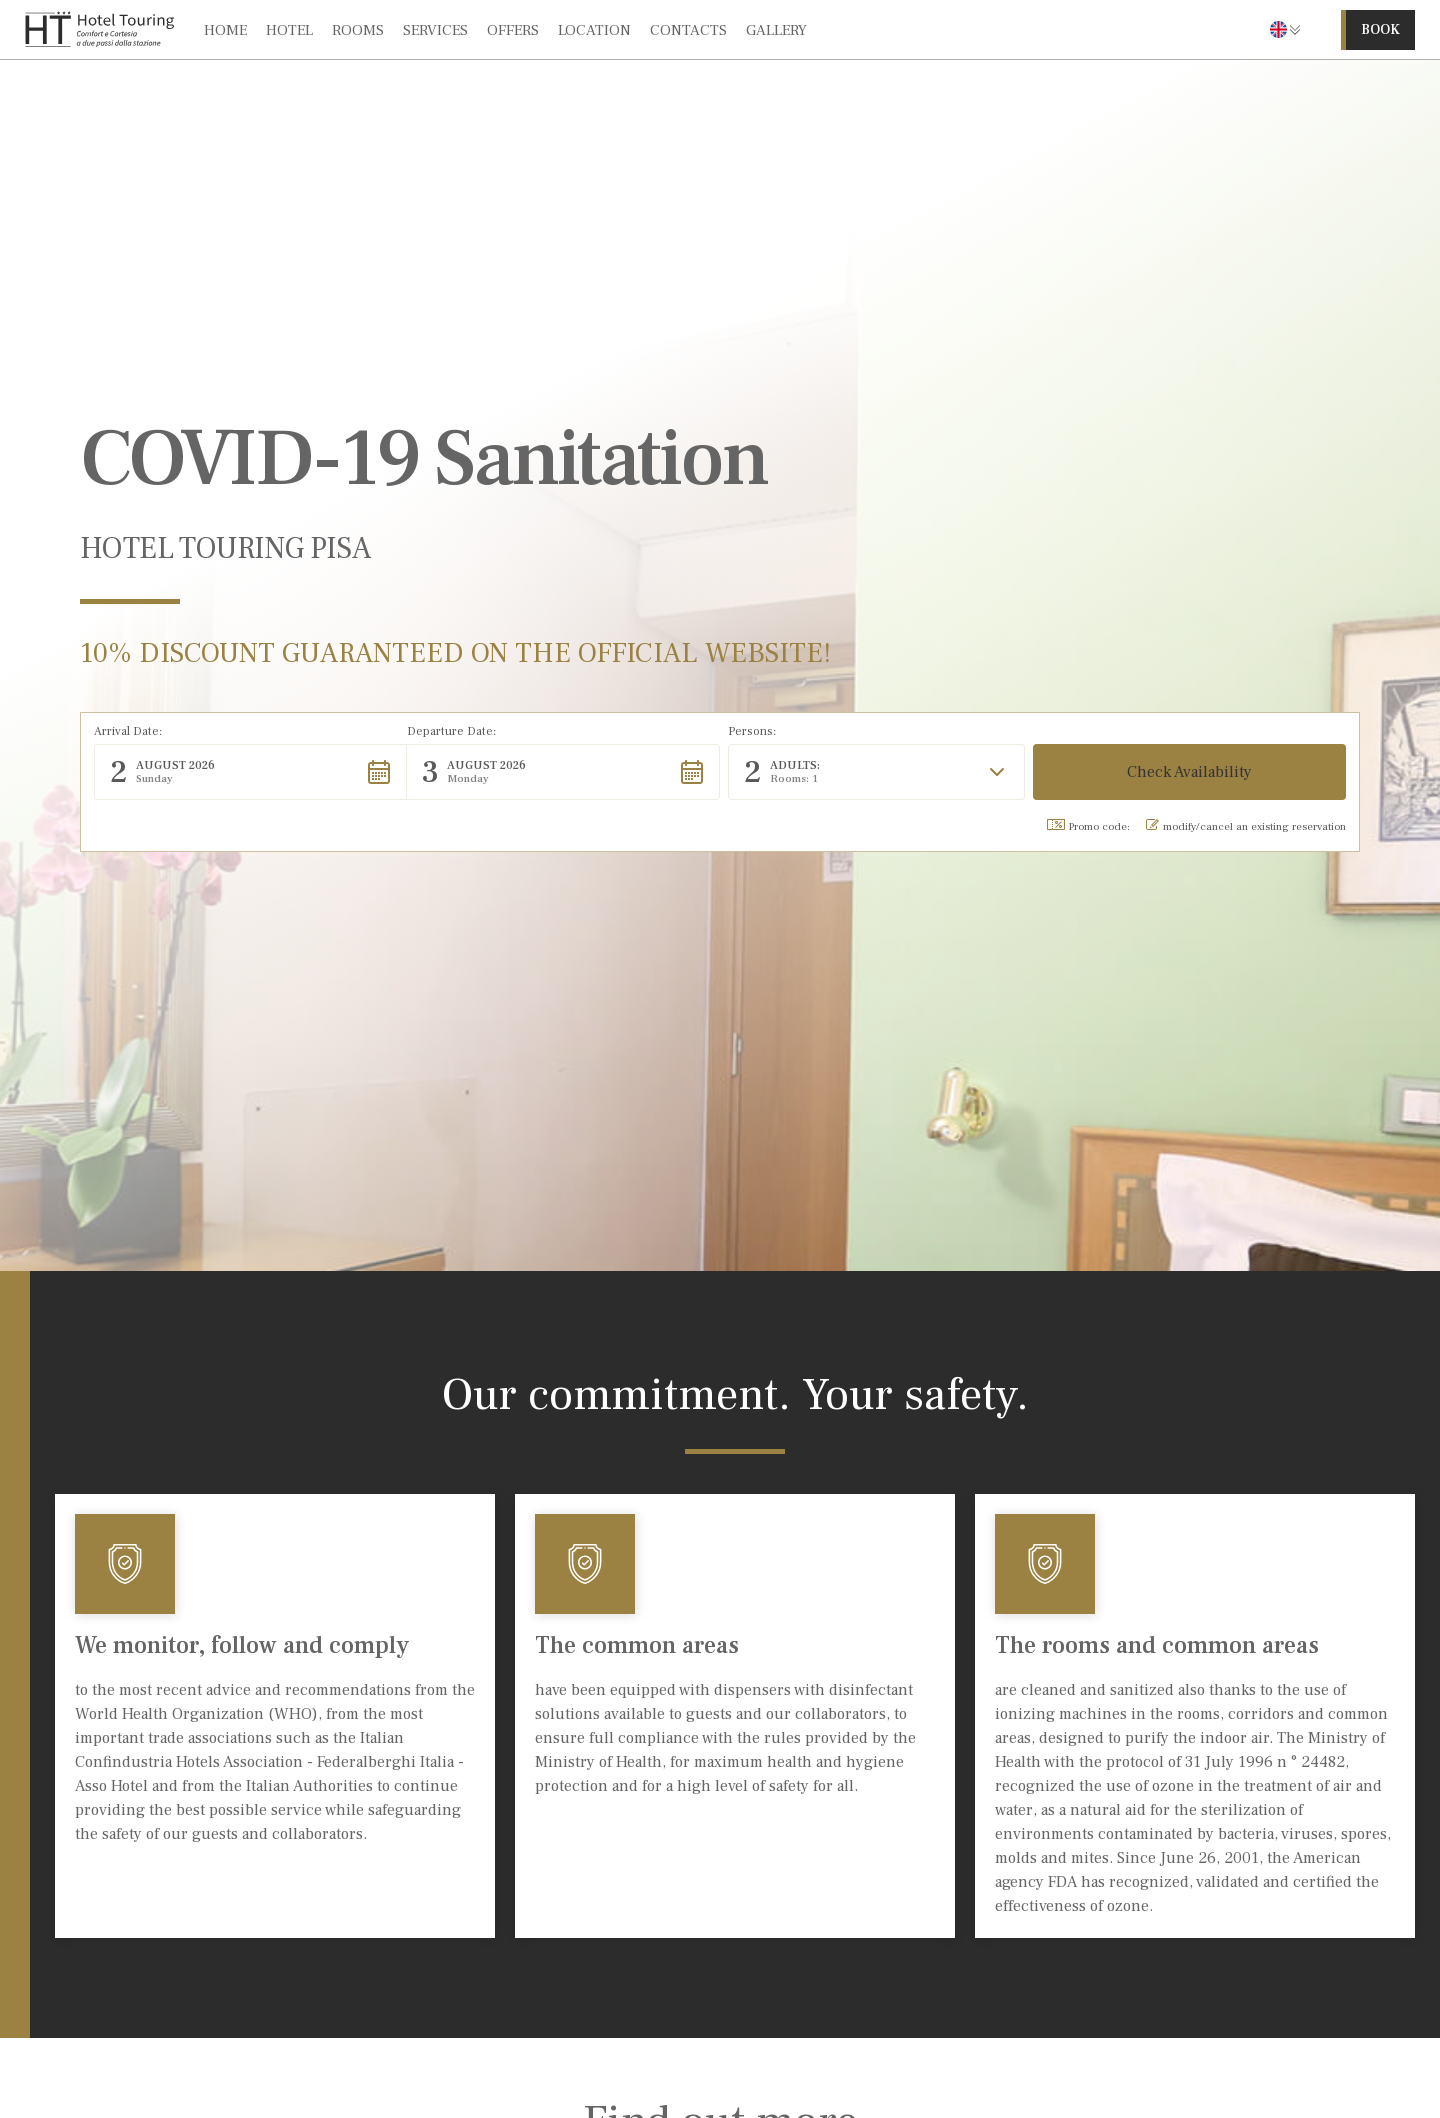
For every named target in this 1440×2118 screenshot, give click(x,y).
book (1380, 30)
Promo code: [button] (1088, 826)
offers (513, 30)
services (435, 30)
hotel (289, 30)
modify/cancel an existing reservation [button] (1246, 826)
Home (225, 30)
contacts (688, 30)
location (594, 30)
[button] (1285, 29)
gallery (776, 30)
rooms (358, 30)
